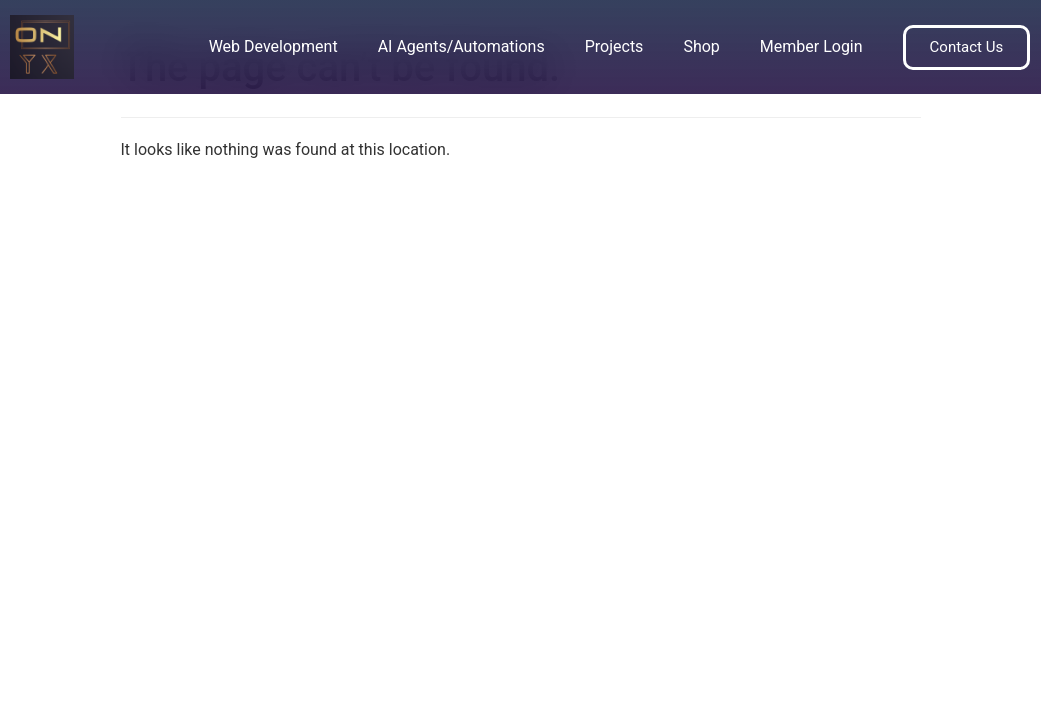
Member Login (811, 46)
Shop (701, 46)
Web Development (273, 46)
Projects (614, 46)
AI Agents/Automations (461, 46)
